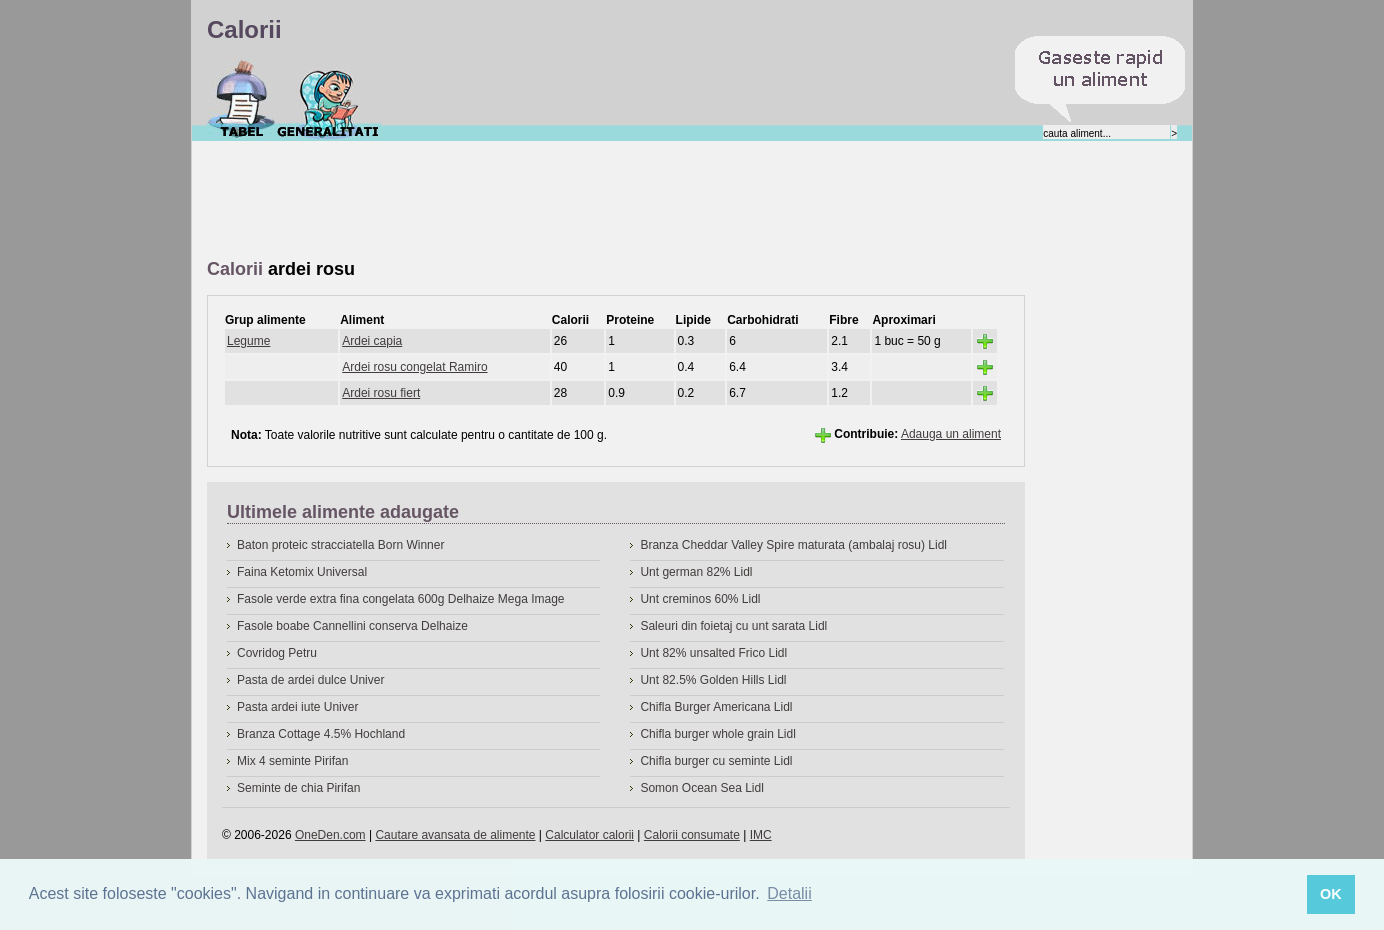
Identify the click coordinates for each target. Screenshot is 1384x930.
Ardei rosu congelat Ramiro (414, 367)
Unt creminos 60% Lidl (700, 599)
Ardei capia (372, 341)
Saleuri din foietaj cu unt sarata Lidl (733, 626)
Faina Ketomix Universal (302, 572)
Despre (328, 99)
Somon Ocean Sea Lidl (701, 788)
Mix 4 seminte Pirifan (292, 761)
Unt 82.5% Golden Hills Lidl (713, 680)
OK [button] (1331, 894)
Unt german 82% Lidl (696, 572)
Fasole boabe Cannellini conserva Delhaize (352, 626)
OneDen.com (330, 835)
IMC (761, 835)
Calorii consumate (692, 835)
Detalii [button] (789, 893)
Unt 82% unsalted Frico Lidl (713, 653)
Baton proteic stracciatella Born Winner (340, 545)
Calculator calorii (589, 835)
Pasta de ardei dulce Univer (310, 680)
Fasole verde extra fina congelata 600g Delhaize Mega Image (401, 599)
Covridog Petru (277, 653)
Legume (248, 341)
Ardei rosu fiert (381, 393)
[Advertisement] (571, 201)
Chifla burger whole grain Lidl (717, 734)
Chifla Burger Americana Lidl (716, 707)
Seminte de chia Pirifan (298, 788)
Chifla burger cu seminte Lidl (716, 761)
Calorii (241, 99)
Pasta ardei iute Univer (297, 707)
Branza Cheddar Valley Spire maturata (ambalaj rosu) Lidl (793, 545)
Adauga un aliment (951, 434)
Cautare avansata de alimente (455, 835)
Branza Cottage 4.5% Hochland (321, 734)
